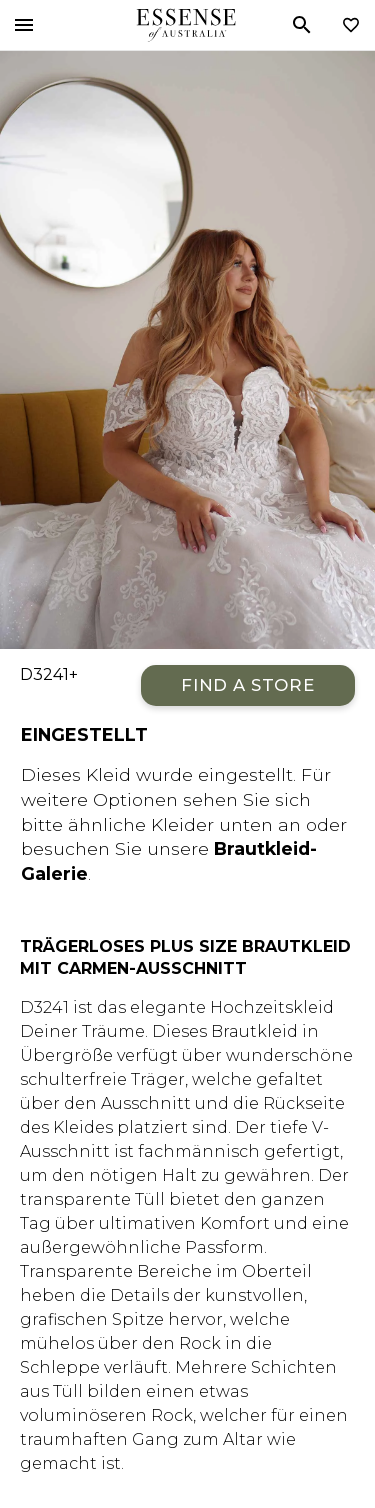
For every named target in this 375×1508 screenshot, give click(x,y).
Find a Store (248, 685)
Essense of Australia (185, 25)
